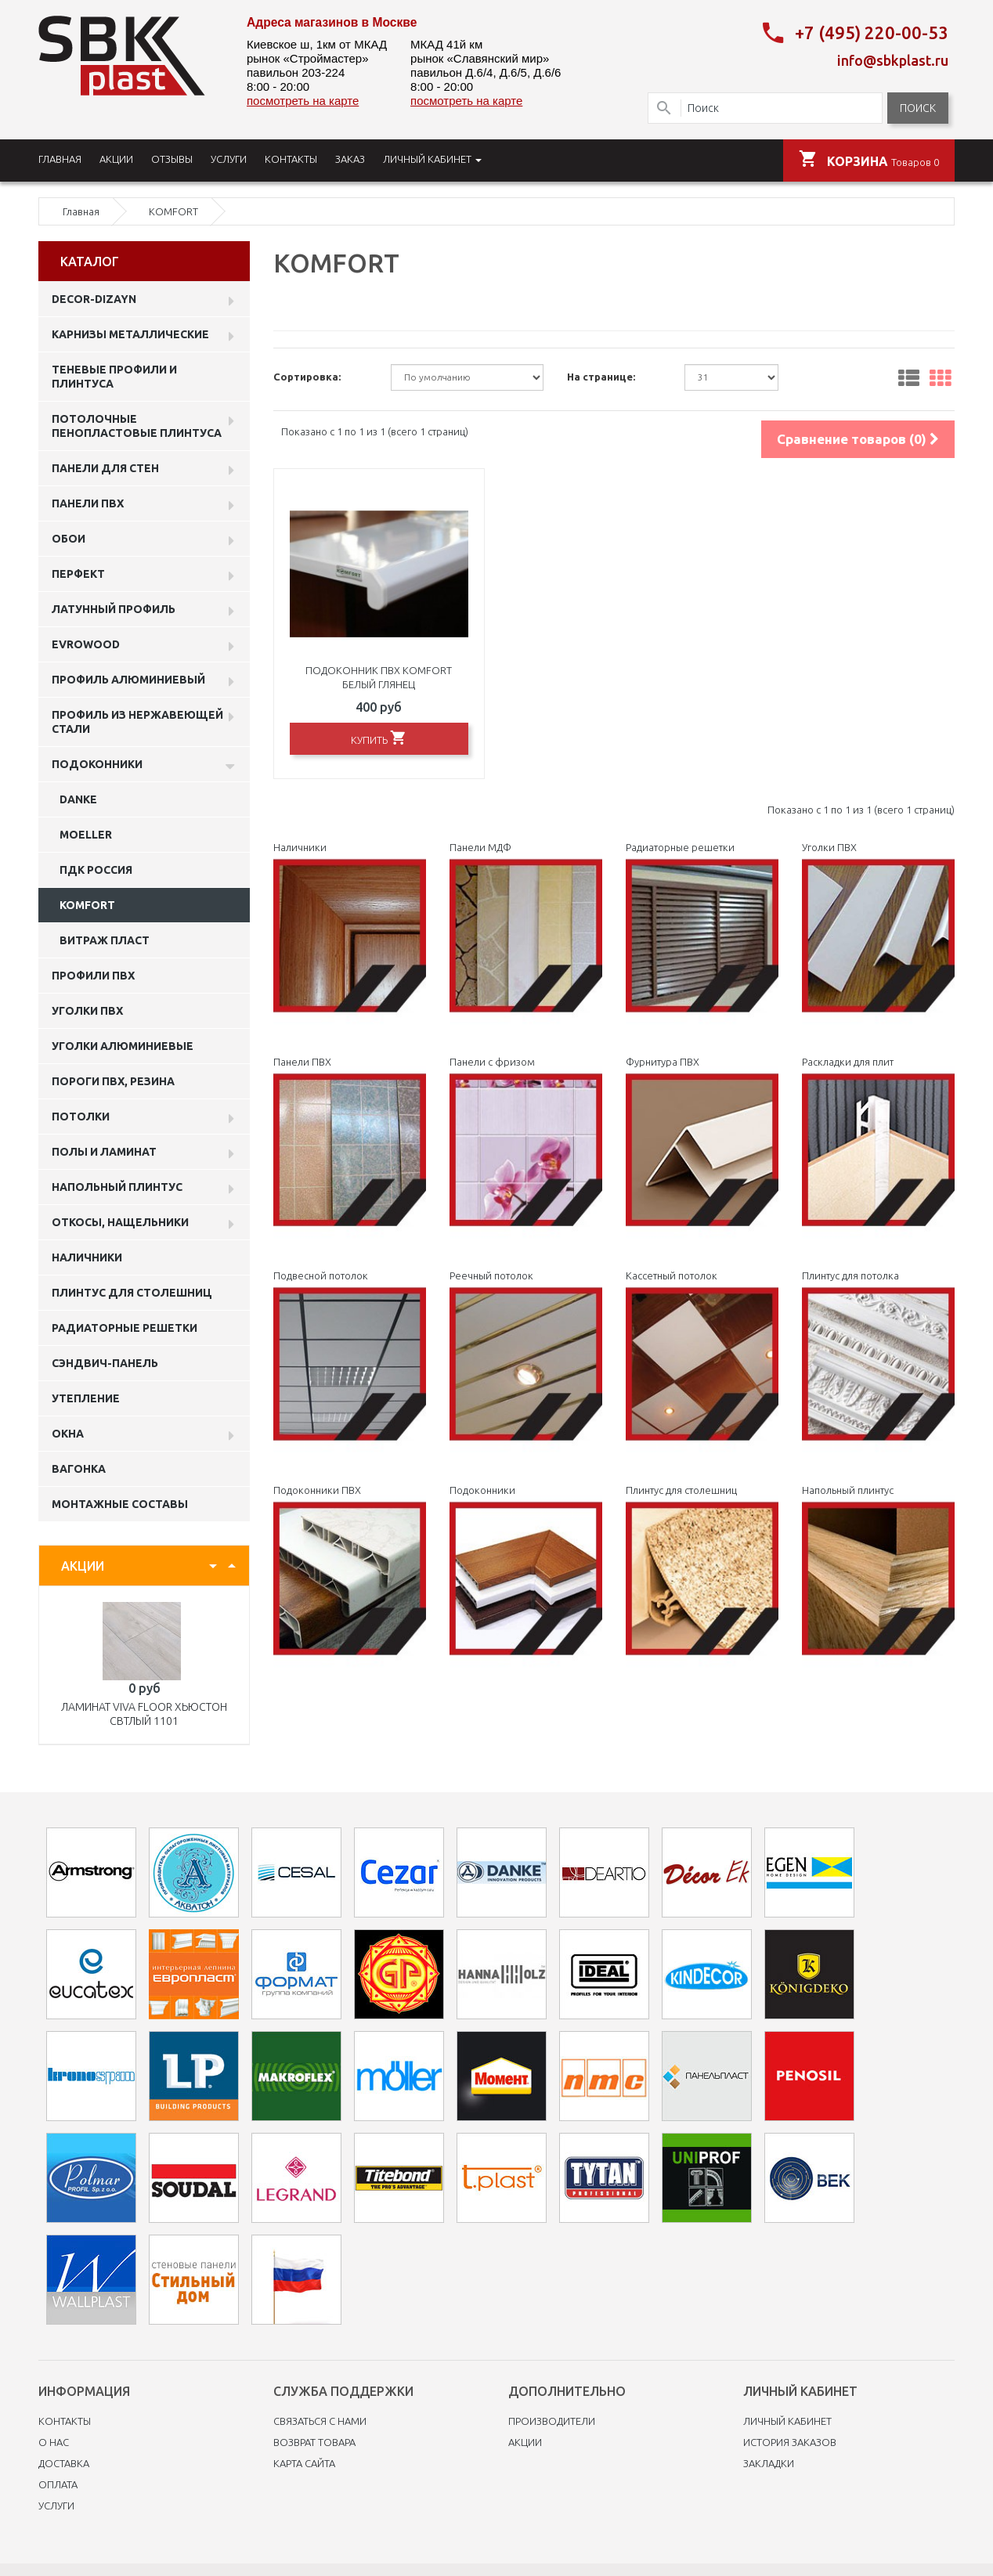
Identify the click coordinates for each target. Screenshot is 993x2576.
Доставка (63, 2463)
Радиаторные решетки (124, 1328)
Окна (68, 1433)
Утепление (86, 1398)
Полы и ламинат (104, 1151)
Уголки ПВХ (87, 1011)
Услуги (56, 2505)
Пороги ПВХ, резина (113, 1081)
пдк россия (96, 870)
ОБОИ (68, 538)
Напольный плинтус (117, 1187)
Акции (525, 2442)
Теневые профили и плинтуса (114, 376)
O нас (53, 2442)
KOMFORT (87, 905)
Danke (78, 799)
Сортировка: (307, 376)
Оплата (58, 2484)
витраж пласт (105, 940)
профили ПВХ (93, 975)
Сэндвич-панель (105, 1363)
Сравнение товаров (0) (858, 438)
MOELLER (86, 834)
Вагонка (79, 1469)
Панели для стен (105, 468)
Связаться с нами (320, 2420)
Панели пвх (88, 503)
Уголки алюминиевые (122, 1046)
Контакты (64, 2420)
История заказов (789, 2442)
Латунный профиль (113, 609)
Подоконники (97, 764)
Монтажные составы (120, 1504)
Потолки (81, 1116)
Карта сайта (304, 2463)
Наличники (87, 1257)
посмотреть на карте (303, 100)
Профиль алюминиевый (128, 679)
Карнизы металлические (130, 334)
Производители (551, 2420)
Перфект (78, 574)
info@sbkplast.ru (892, 60)
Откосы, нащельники (120, 1222)
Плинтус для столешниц (132, 1292)
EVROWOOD (86, 644)
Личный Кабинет (787, 2420)
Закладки (768, 2463)
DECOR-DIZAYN (94, 299)
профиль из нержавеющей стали (137, 722)
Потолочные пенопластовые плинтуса (137, 426)
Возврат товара (314, 2442)
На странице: (601, 376)
